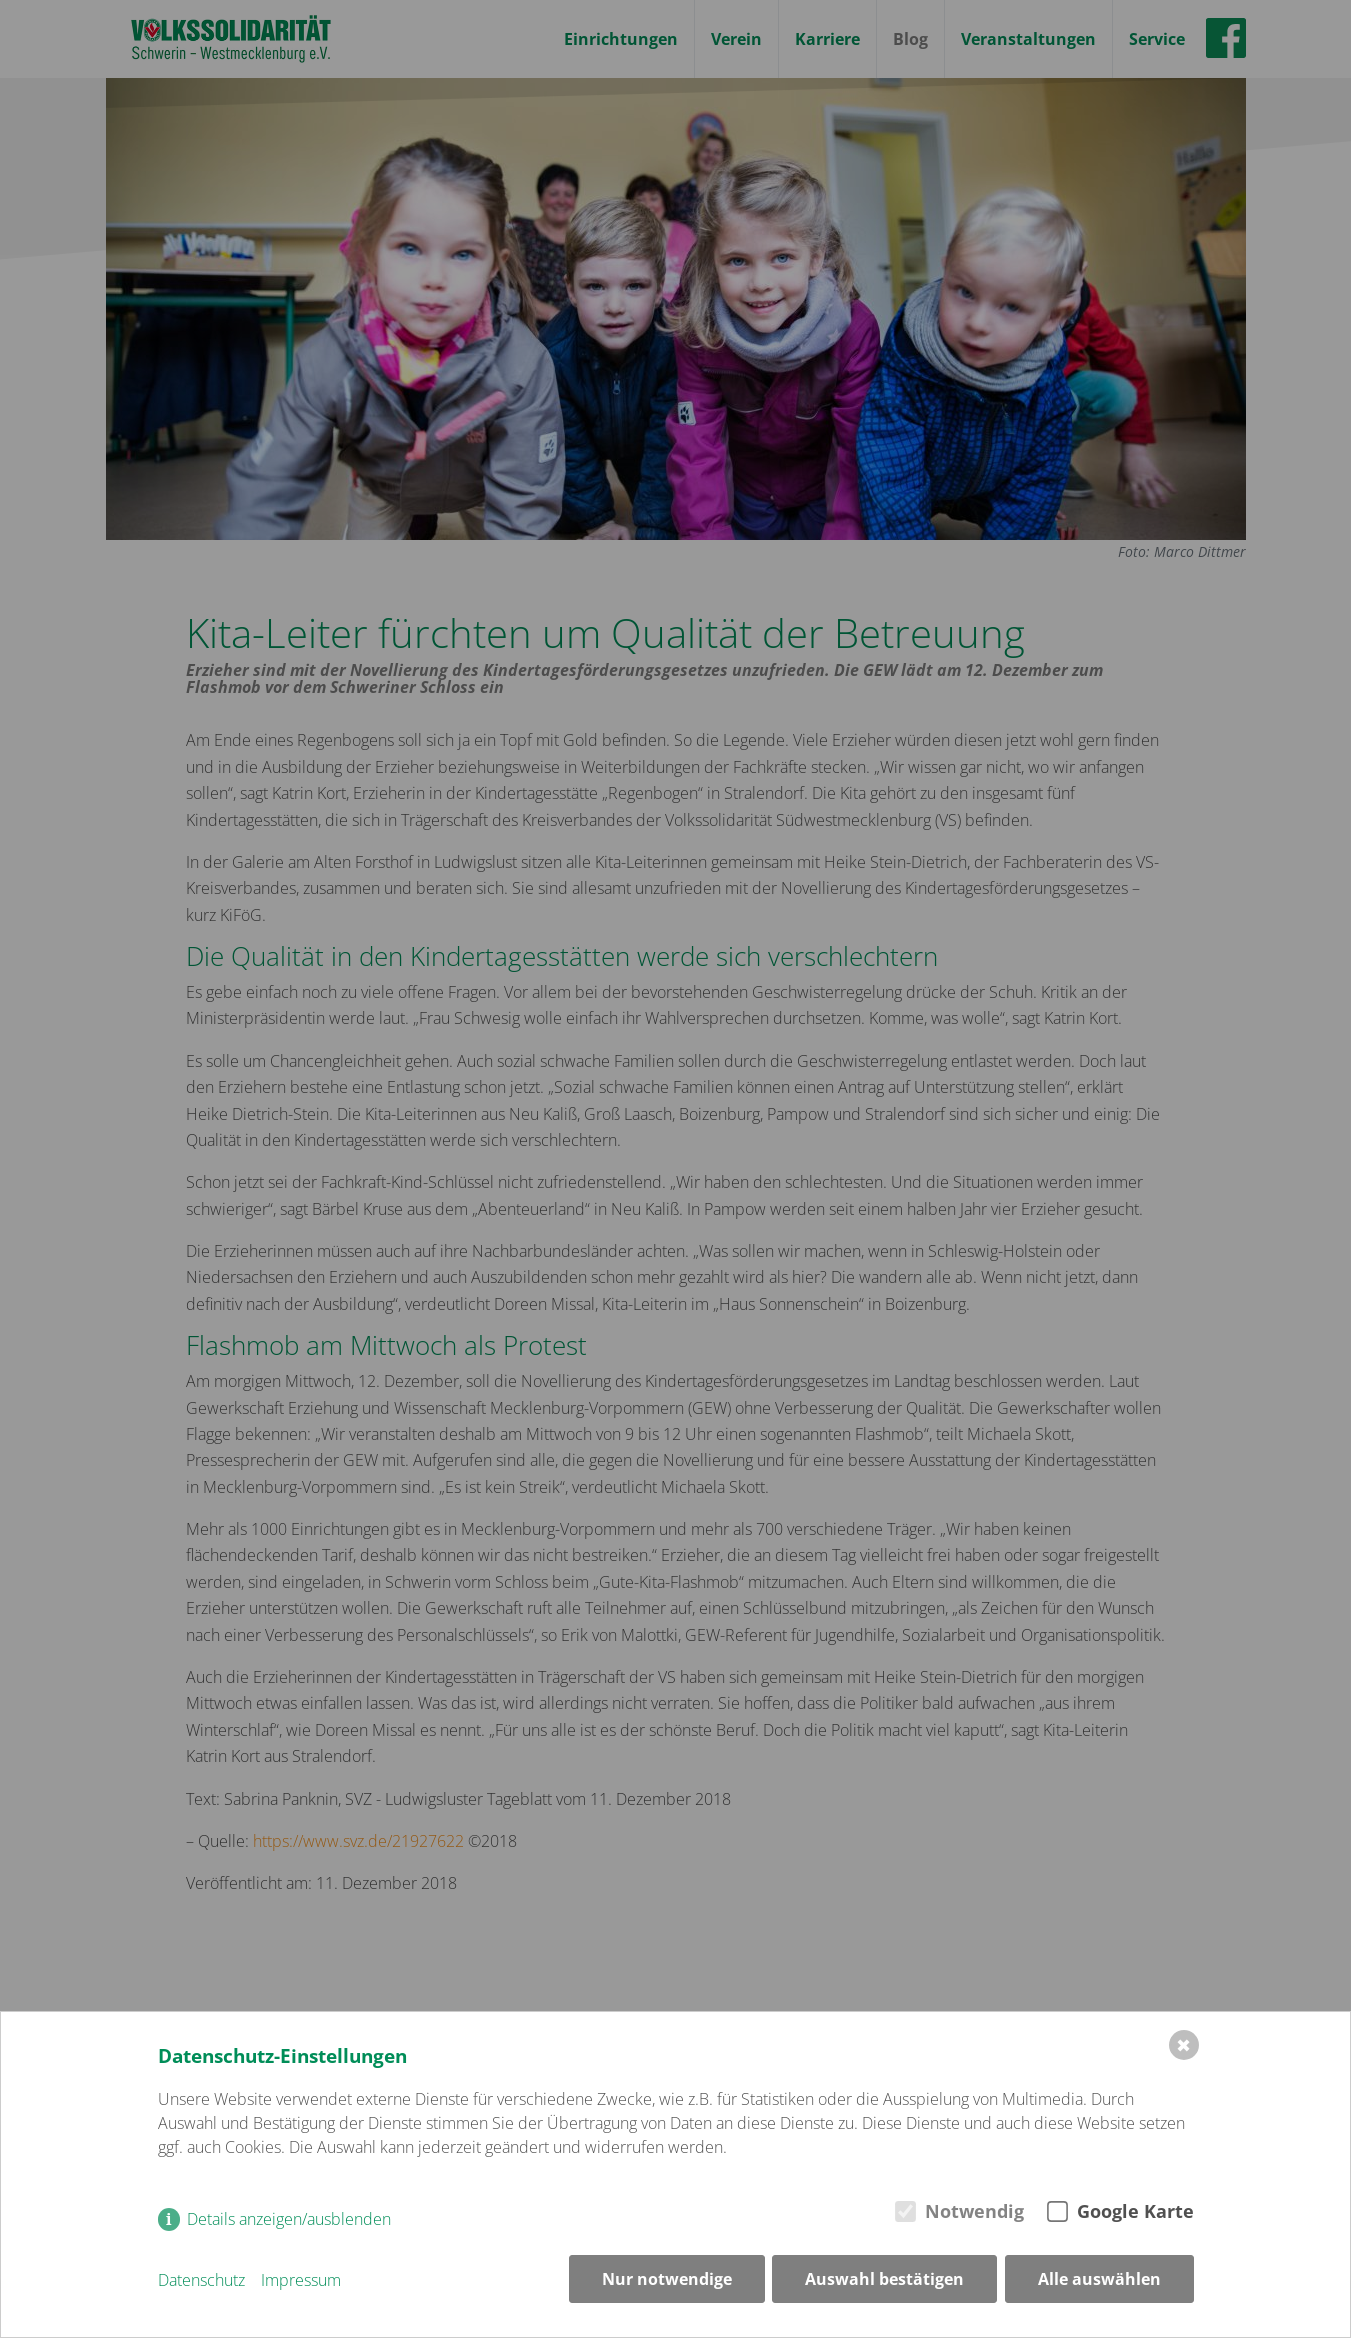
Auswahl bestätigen (884, 2281)
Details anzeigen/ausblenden (289, 2221)
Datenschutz (201, 2281)
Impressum (301, 2281)
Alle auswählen (1099, 2281)
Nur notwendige (666, 2281)
